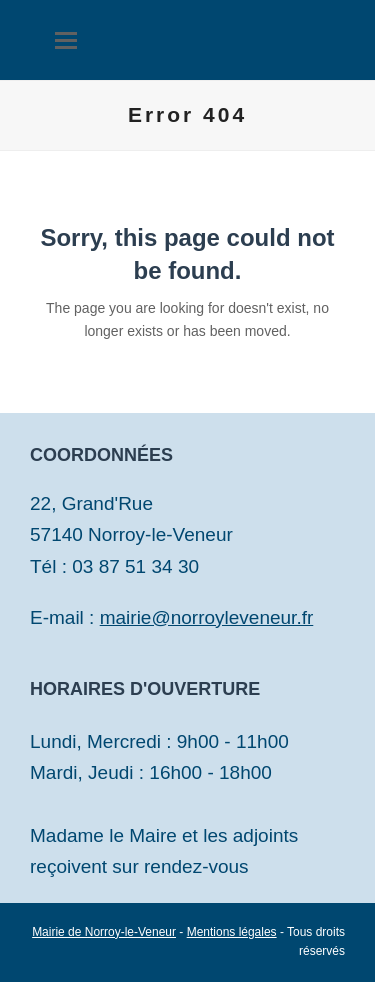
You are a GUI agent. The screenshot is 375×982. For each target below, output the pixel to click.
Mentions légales (232, 932)
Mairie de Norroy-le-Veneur (104, 932)
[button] (66, 40)
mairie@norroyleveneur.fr (207, 617)
